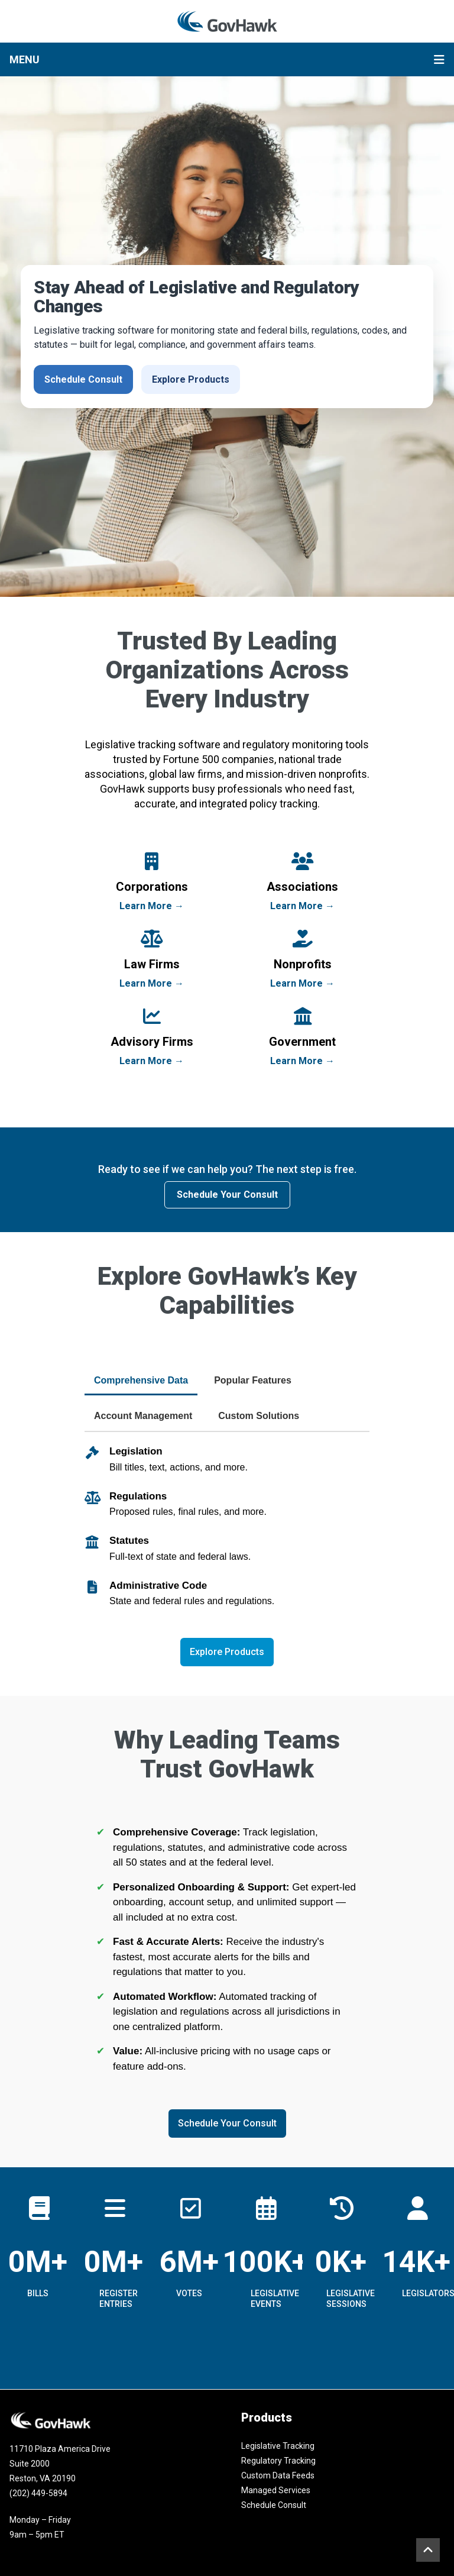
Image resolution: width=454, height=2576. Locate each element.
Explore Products (190, 379)
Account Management (143, 1416)
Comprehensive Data (141, 1380)
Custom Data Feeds (277, 2475)
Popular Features (252, 1380)
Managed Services (275, 2490)
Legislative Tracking (277, 2446)
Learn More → (151, 906)
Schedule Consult (83, 379)
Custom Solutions (258, 1416)
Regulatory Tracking (278, 2460)
